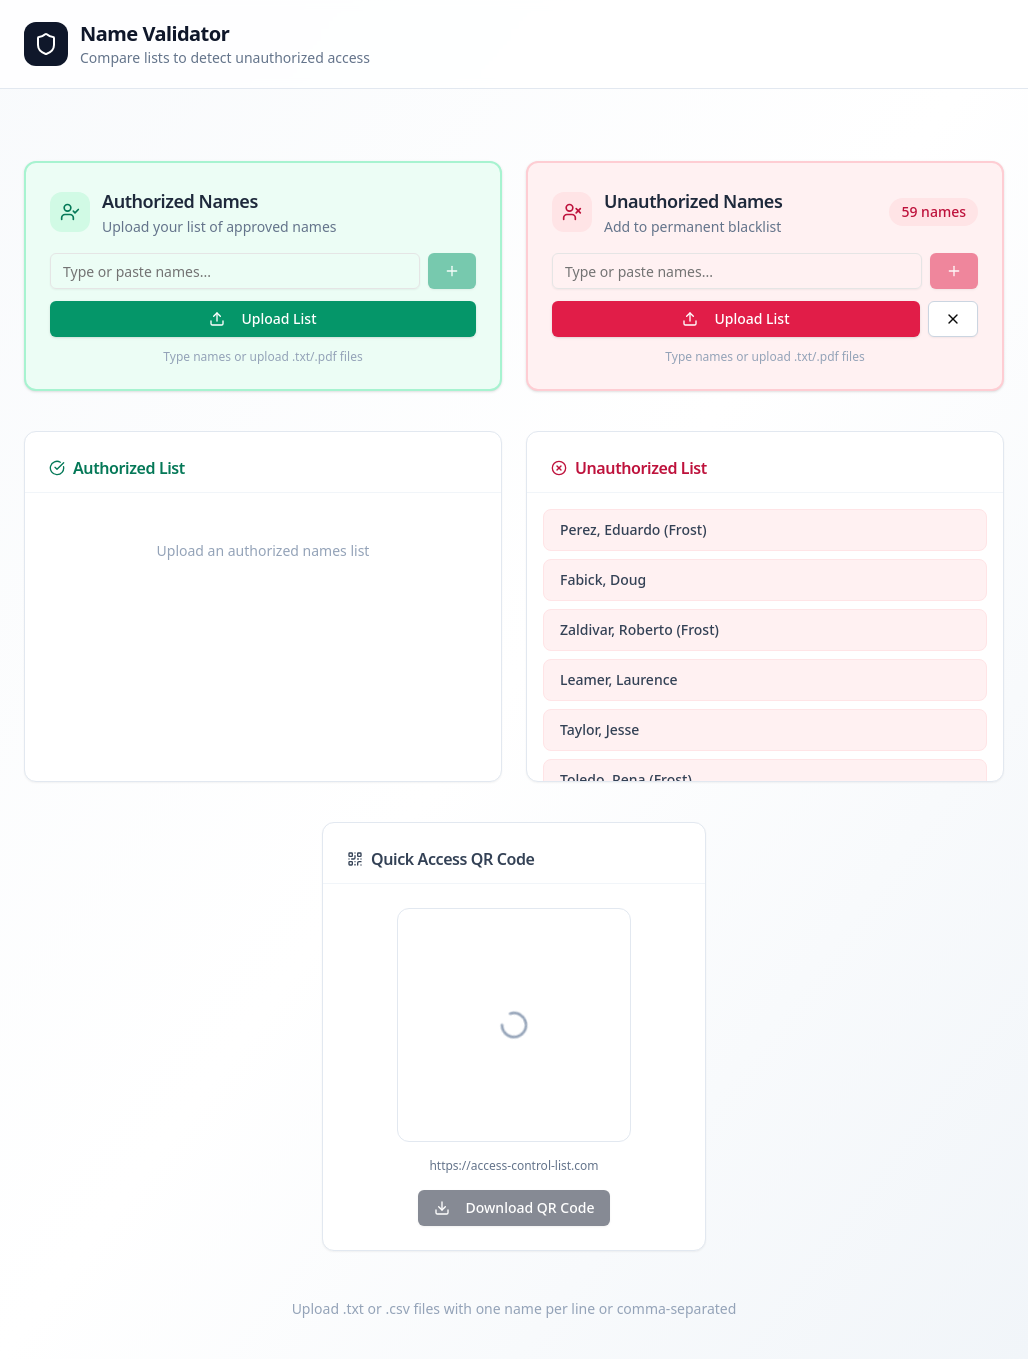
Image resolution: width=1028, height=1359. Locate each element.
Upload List (262, 318)
